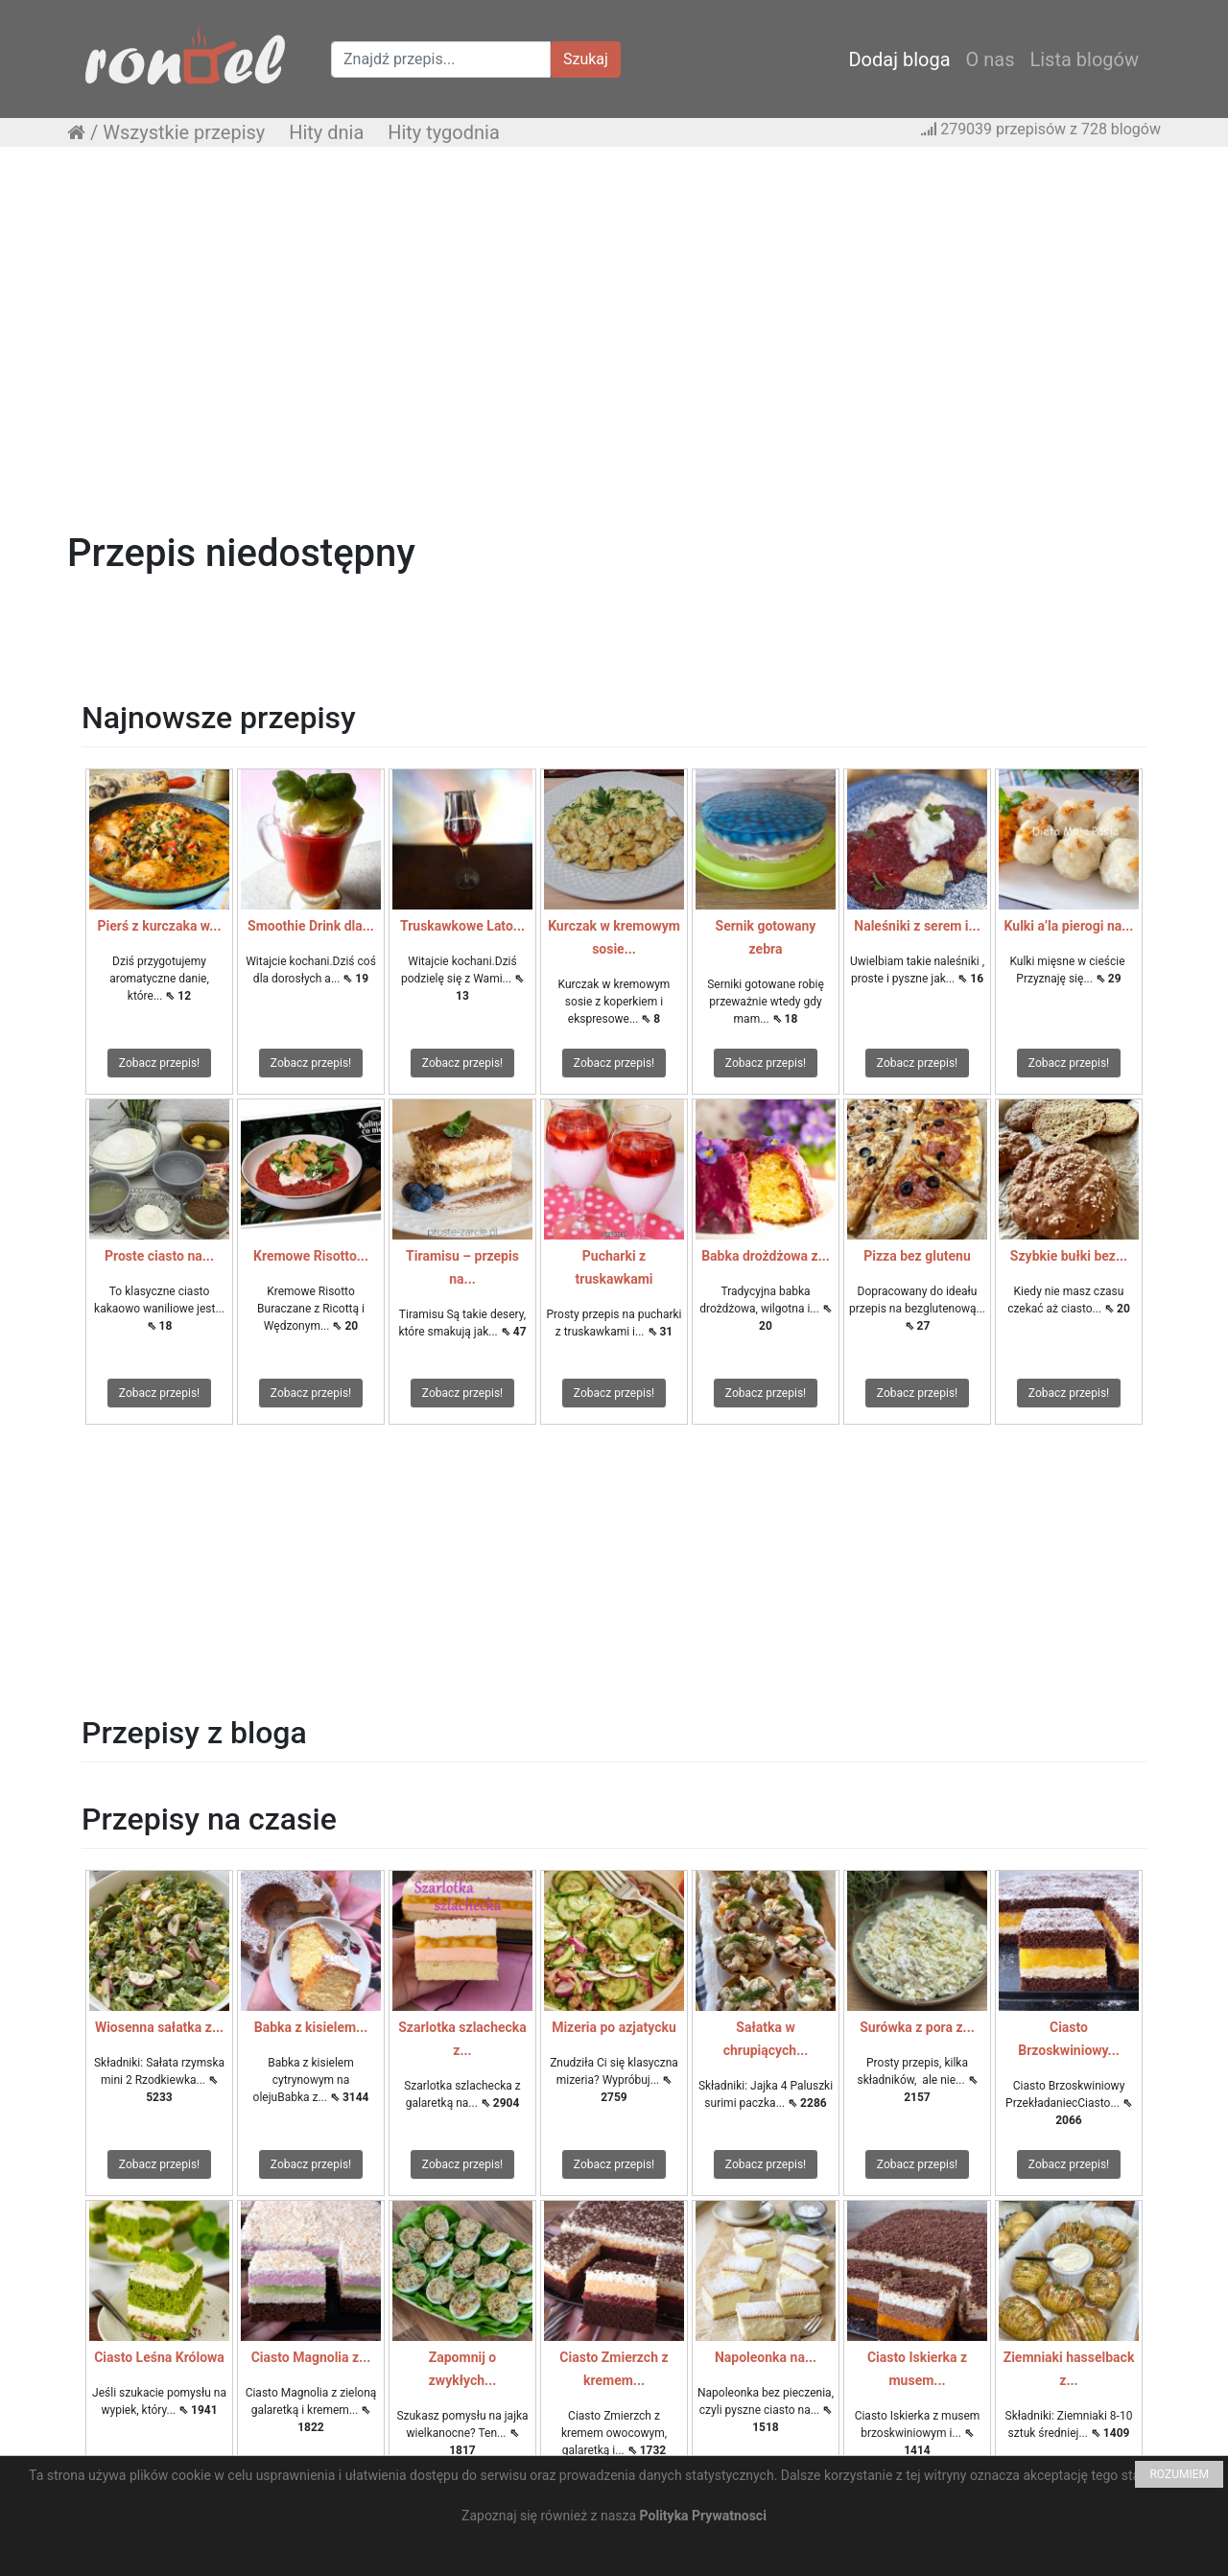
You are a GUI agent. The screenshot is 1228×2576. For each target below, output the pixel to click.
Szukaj (585, 59)
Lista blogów (1084, 59)
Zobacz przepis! (159, 1063)
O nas (990, 59)
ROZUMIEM (1179, 2474)
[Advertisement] (614, 300)
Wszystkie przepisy (184, 132)
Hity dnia (326, 132)
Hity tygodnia (444, 132)
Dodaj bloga (899, 59)
